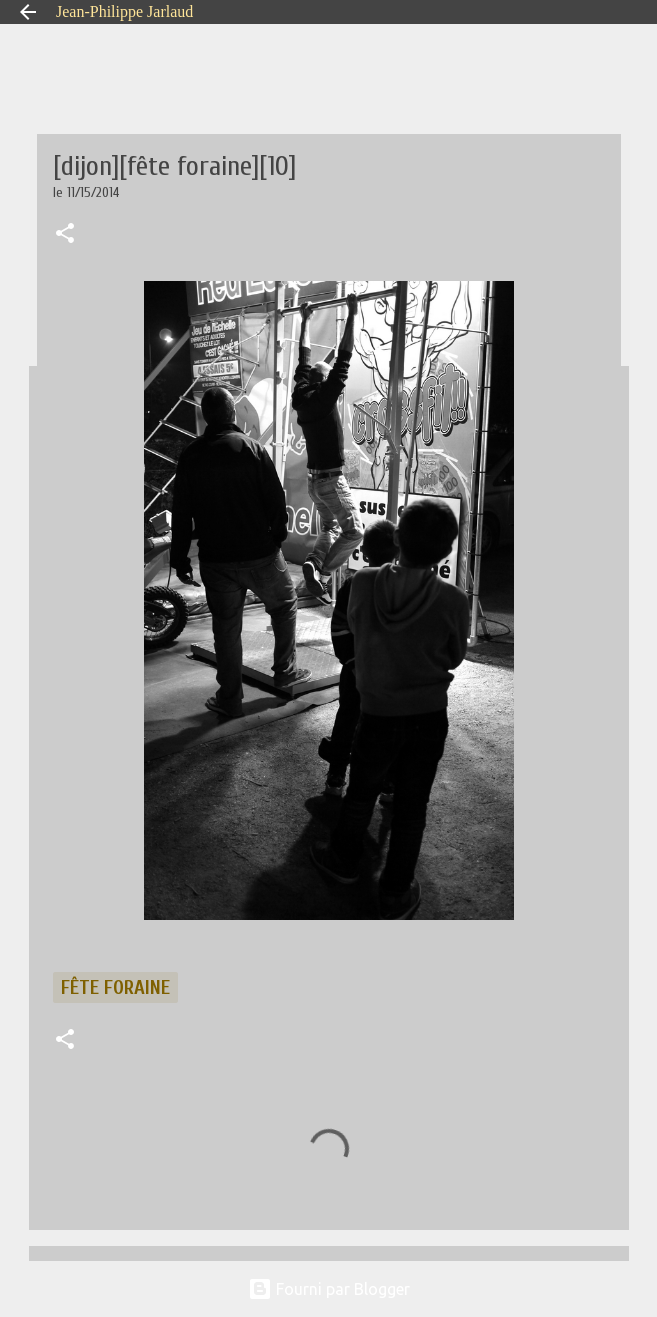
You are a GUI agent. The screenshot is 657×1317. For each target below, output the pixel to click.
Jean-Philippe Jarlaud (124, 11)
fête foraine (115, 987)
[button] (65, 235)
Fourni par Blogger (329, 1289)
